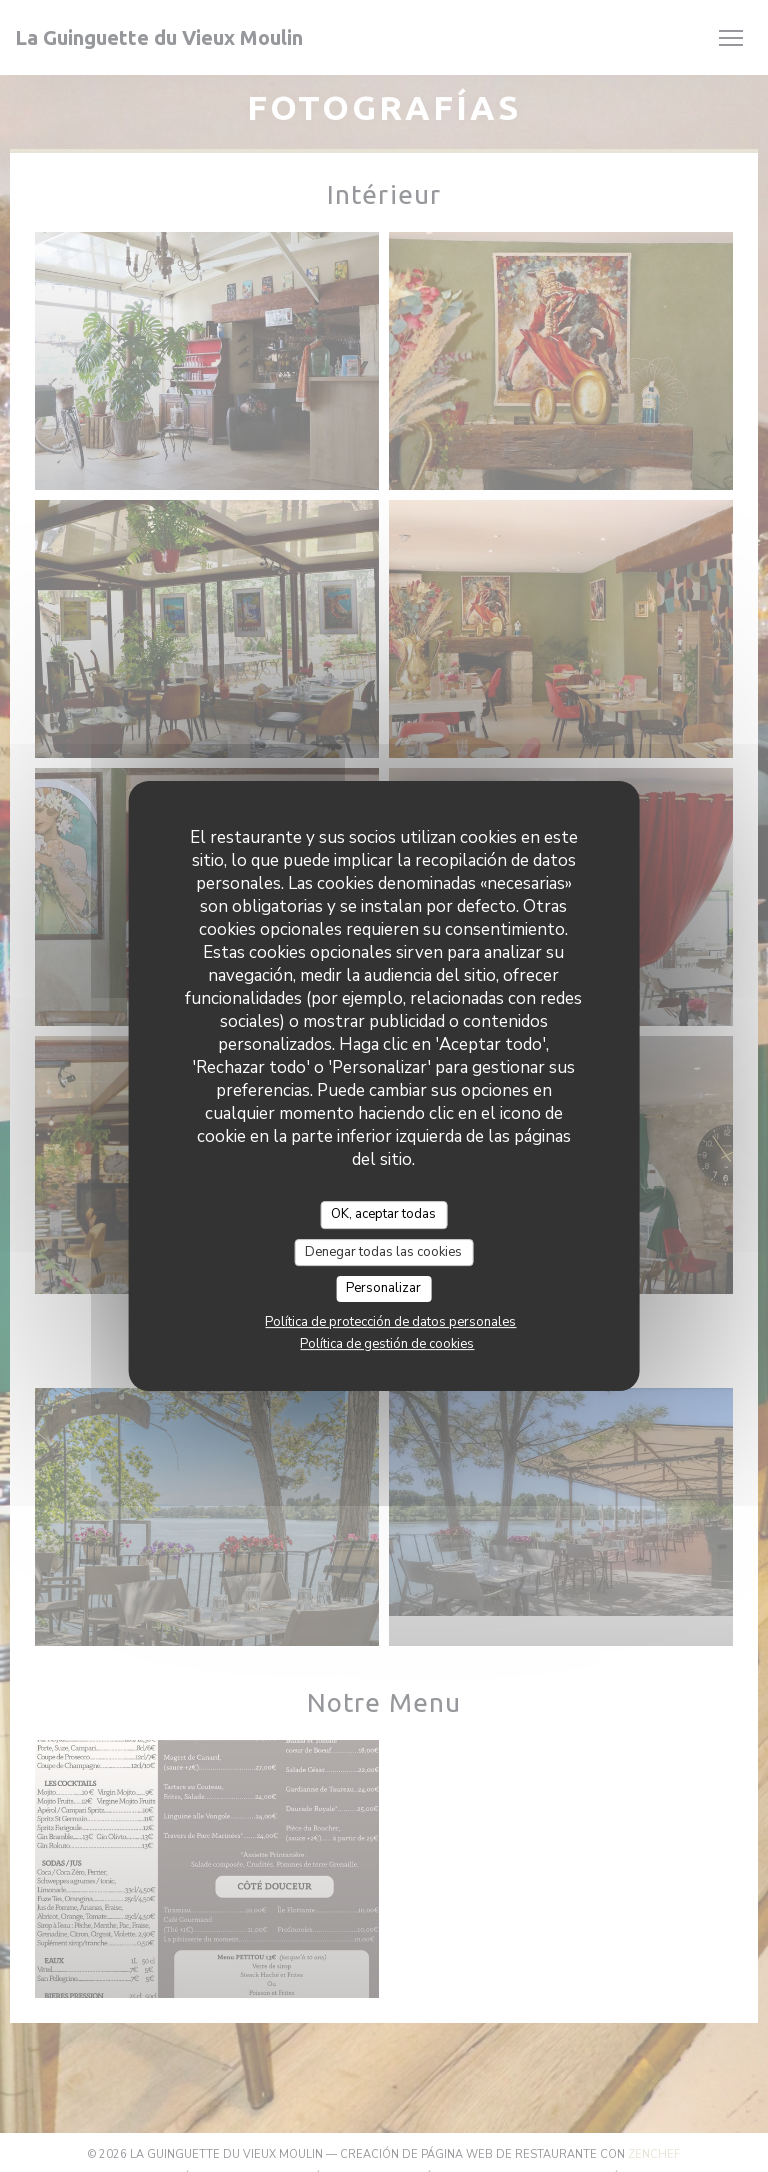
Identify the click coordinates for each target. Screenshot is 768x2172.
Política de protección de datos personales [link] (390, 1322)
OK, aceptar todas (383, 1214)
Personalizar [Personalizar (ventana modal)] (383, 1288)
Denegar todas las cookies (383, 1252)
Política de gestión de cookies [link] (387, 1344)
